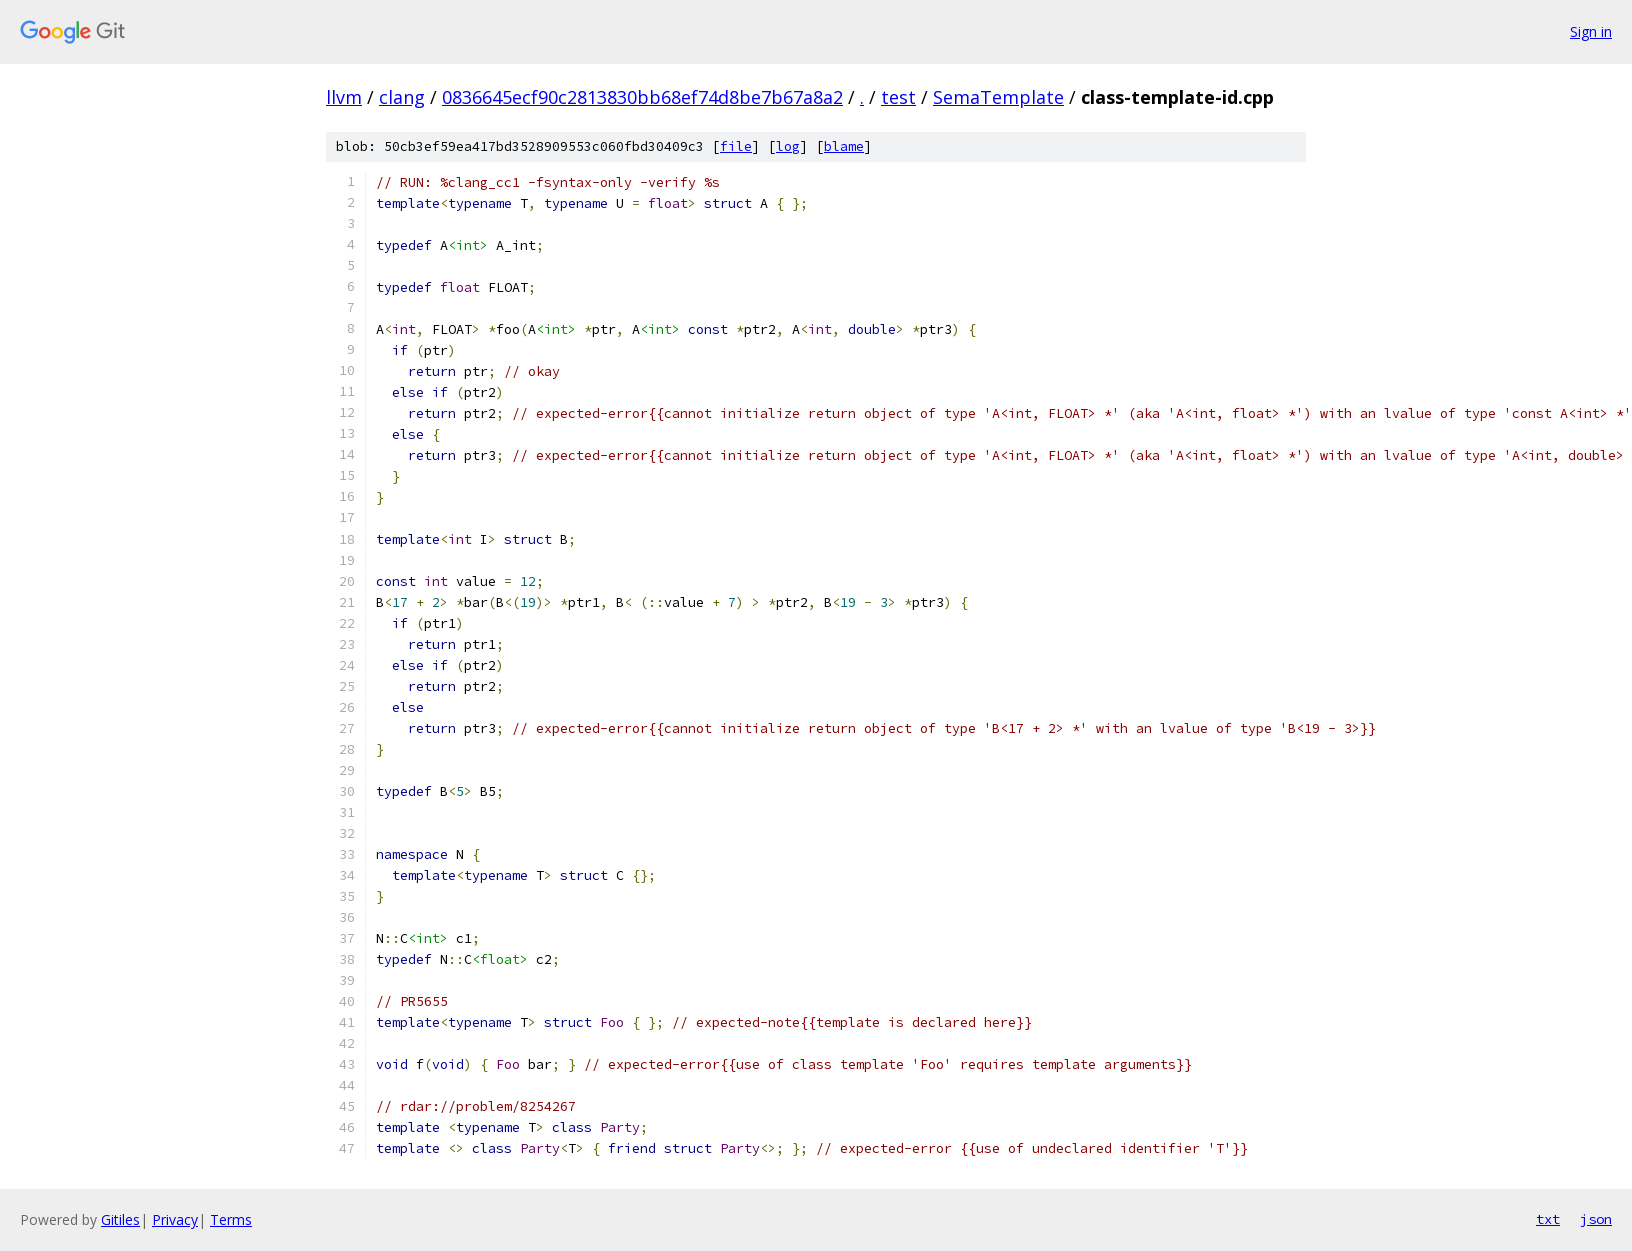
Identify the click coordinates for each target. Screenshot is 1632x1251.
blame (844, 146)
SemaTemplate (998, 97)
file (736, 146)
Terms (231, 1219)
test (898, 97)
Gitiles (120, 1219)
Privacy (175, 1219)
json (1596, 1219)
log (788, 146)
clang (402, 97)
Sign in (1591, 31)
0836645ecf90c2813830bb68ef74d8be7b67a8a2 (642, 97)
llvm (344, 97)
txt (1548, 1219)
